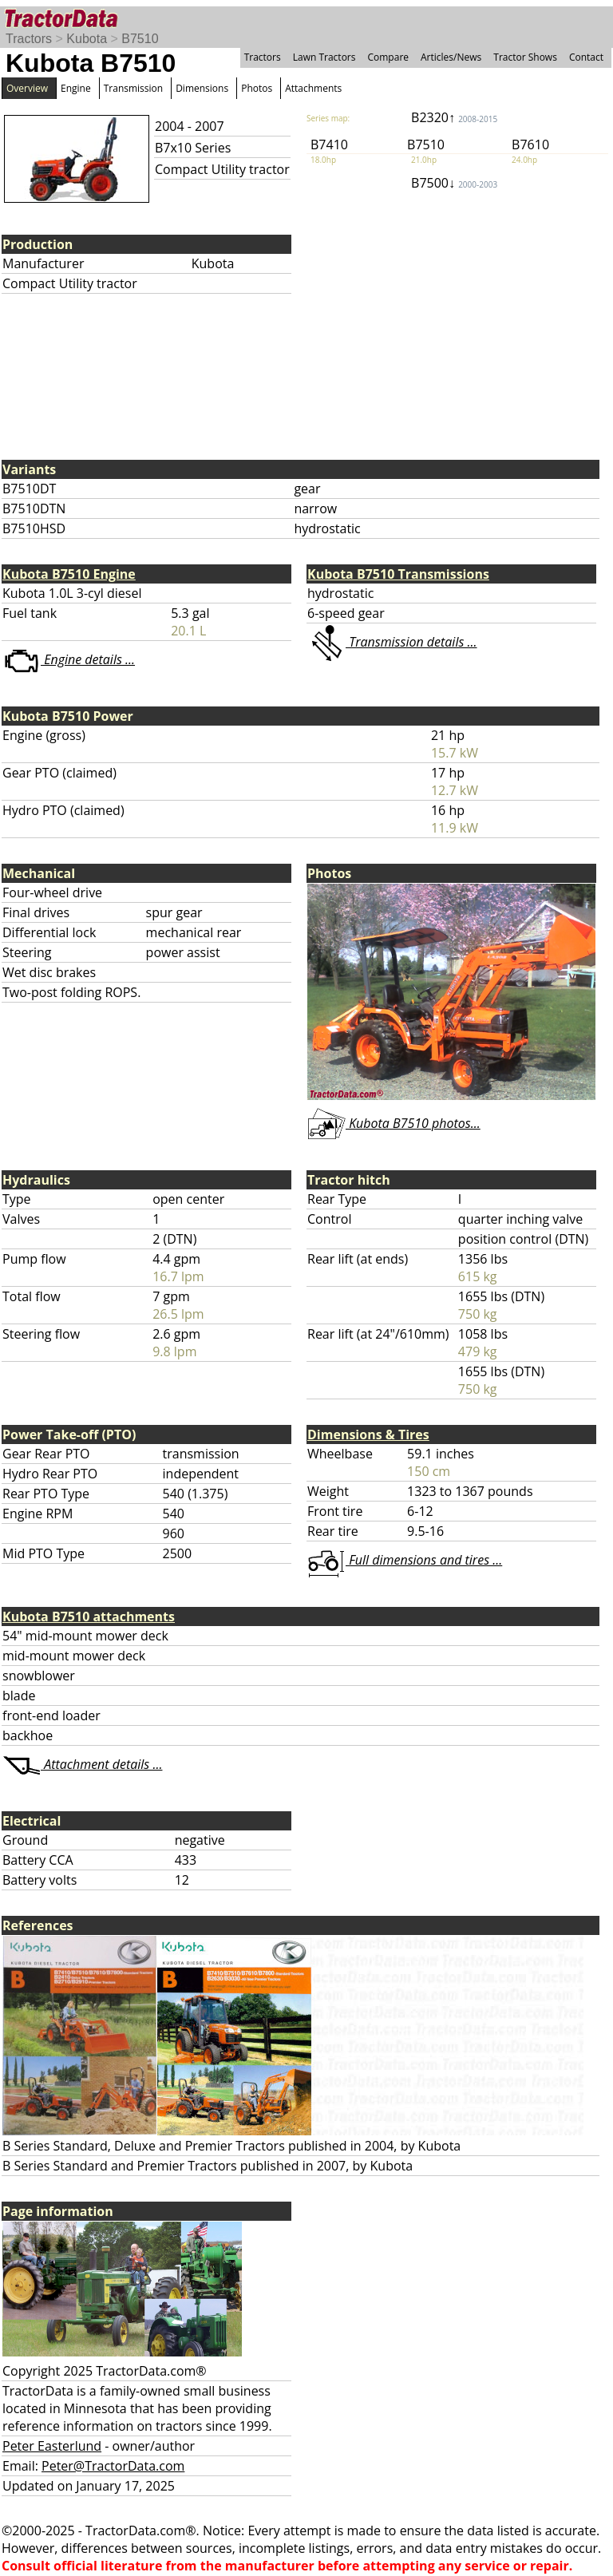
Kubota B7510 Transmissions (398, 574)
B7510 (139, 39)
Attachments (313, 88)
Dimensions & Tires (368, 1434)
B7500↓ (454, 183)
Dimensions (202, 88)
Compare (388, 57)
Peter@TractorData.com (113, 2466)
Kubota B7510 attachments (88, 1616)
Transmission (133, 88)
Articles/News (451, 57)
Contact (586, 57)
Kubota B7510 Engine (69, 574)
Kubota (86, 39)
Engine (76, 88)
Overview (27, 88)
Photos (256, 88)
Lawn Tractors (324, 57)
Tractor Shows (525, 57)
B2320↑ (454, 117)
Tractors (29, 39)
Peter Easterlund (51, 2446)
